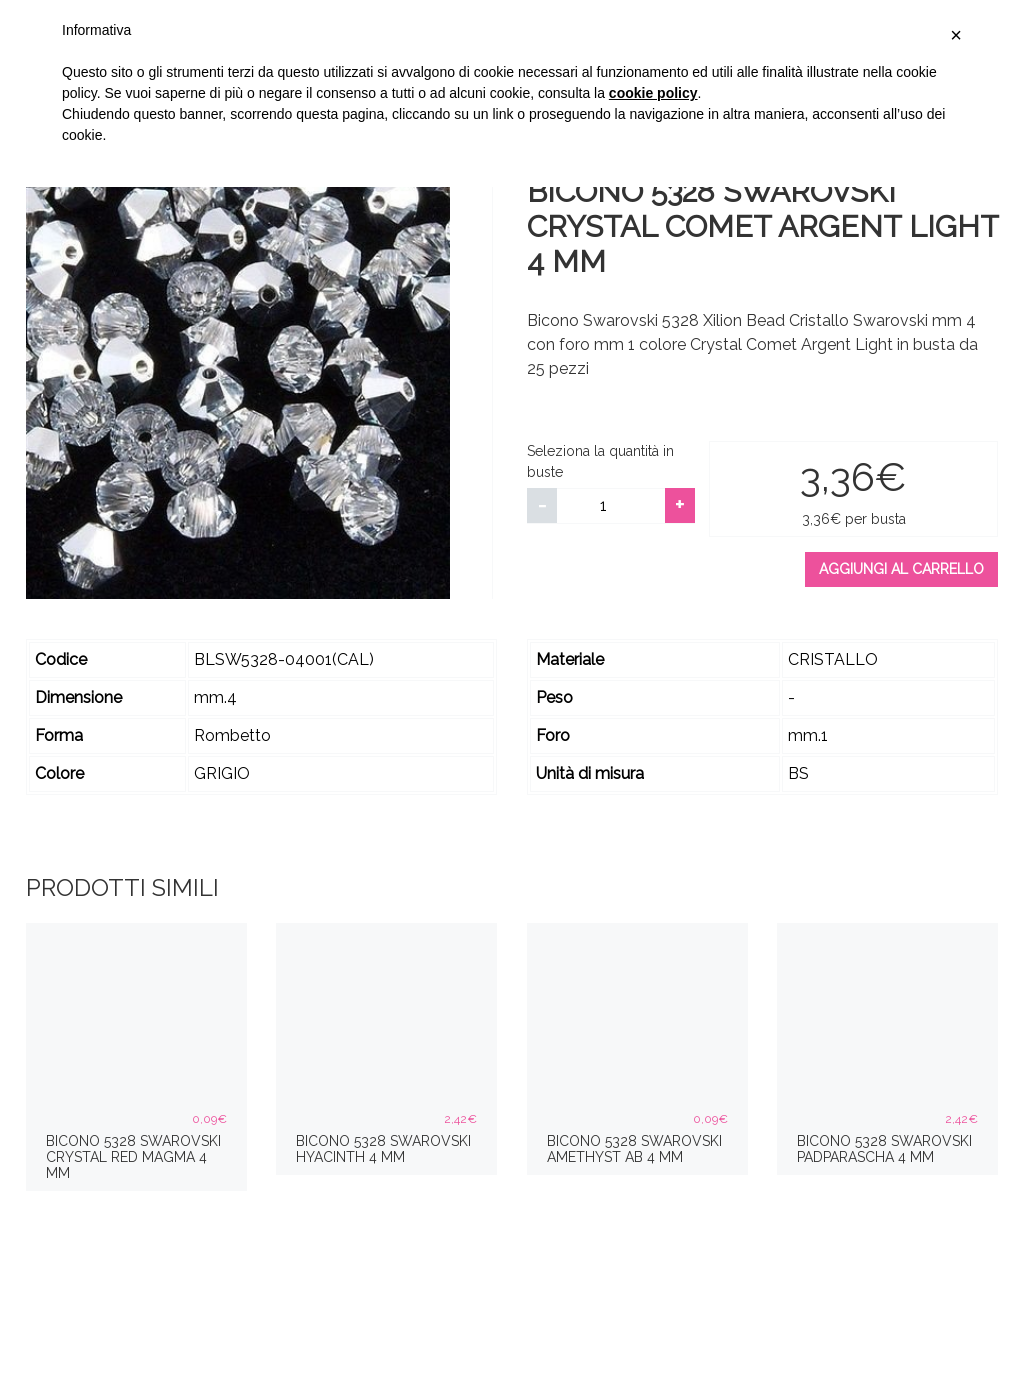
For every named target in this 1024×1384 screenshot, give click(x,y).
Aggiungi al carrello (901, 569)
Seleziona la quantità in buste (600, 461)
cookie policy (653, 93)
